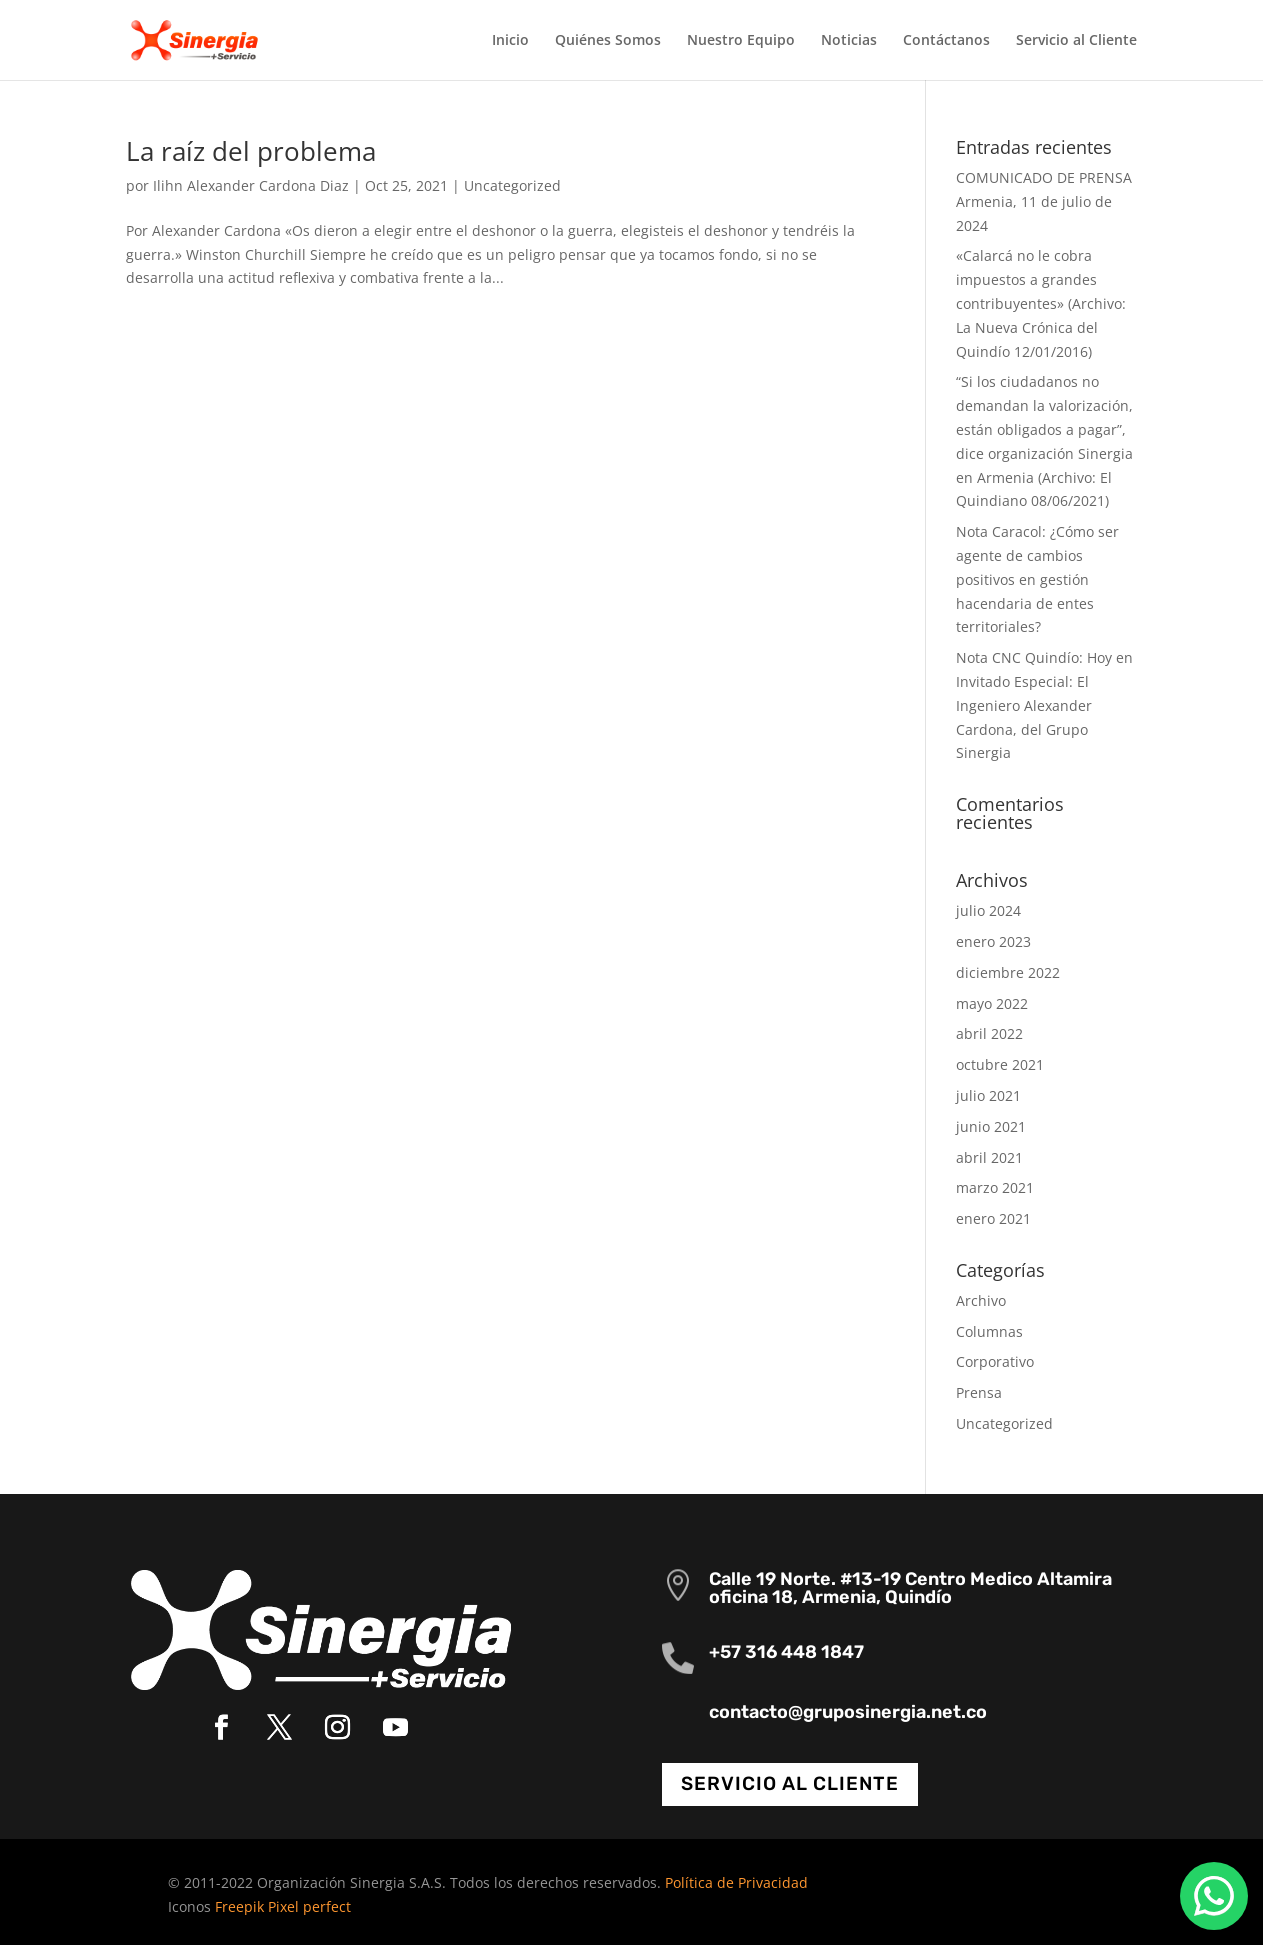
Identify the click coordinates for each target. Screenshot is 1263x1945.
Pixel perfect (309, 1906)
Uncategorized (512, 185)
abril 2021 (989, 1157)
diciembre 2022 (1008, 972)
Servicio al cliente (790, 1783)
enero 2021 (993, 1218)
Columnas (989, 1331)
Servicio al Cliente (1076, 41)
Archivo (981, 1300)
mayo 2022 (992, 1003)
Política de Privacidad (736, 1882)
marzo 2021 (995, 1187)
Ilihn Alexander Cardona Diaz (251, 185)
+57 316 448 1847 (786, 1652)
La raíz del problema (251, 151)
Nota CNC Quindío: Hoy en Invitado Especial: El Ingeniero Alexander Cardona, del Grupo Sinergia (1044, 705)
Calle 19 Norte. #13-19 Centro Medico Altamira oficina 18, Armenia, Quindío (910, 1588)
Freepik (239, 1906)
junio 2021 (991, 1126)
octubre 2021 (1000, 1064)
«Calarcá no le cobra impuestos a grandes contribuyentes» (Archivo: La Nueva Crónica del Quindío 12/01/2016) (1041, 303)
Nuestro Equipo (741, 41)
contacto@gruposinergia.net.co (848, 1712)
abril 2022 (989, 1033)
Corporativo (995, 1361)
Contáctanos (946, 41)
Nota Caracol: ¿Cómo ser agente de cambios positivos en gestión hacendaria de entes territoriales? (1037, 579)
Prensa (979, 1392)
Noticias (849, 41)
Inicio (510, 41)
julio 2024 (988, 910)
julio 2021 (988, 1095)
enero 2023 (993, 941)
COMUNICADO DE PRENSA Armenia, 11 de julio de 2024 (1044, 201)
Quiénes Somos (608, 41)
